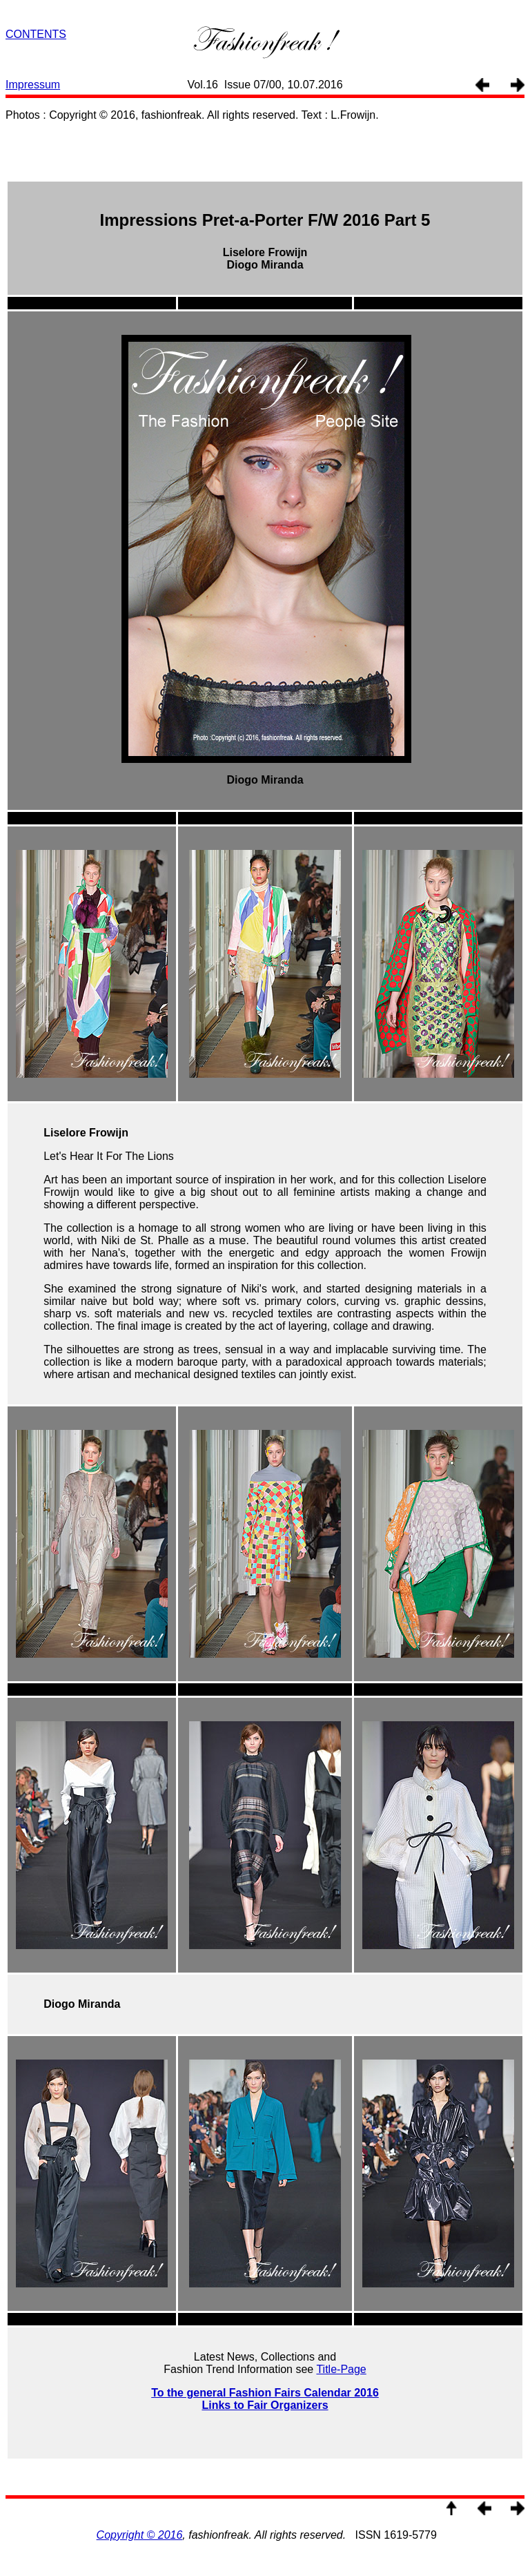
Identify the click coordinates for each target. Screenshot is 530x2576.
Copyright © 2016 (140, 2535)
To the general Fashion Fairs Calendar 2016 (265, 2393)
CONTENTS (36, 34)
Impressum (33, 84)
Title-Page (341, 2369)
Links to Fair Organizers (265, 2405)
